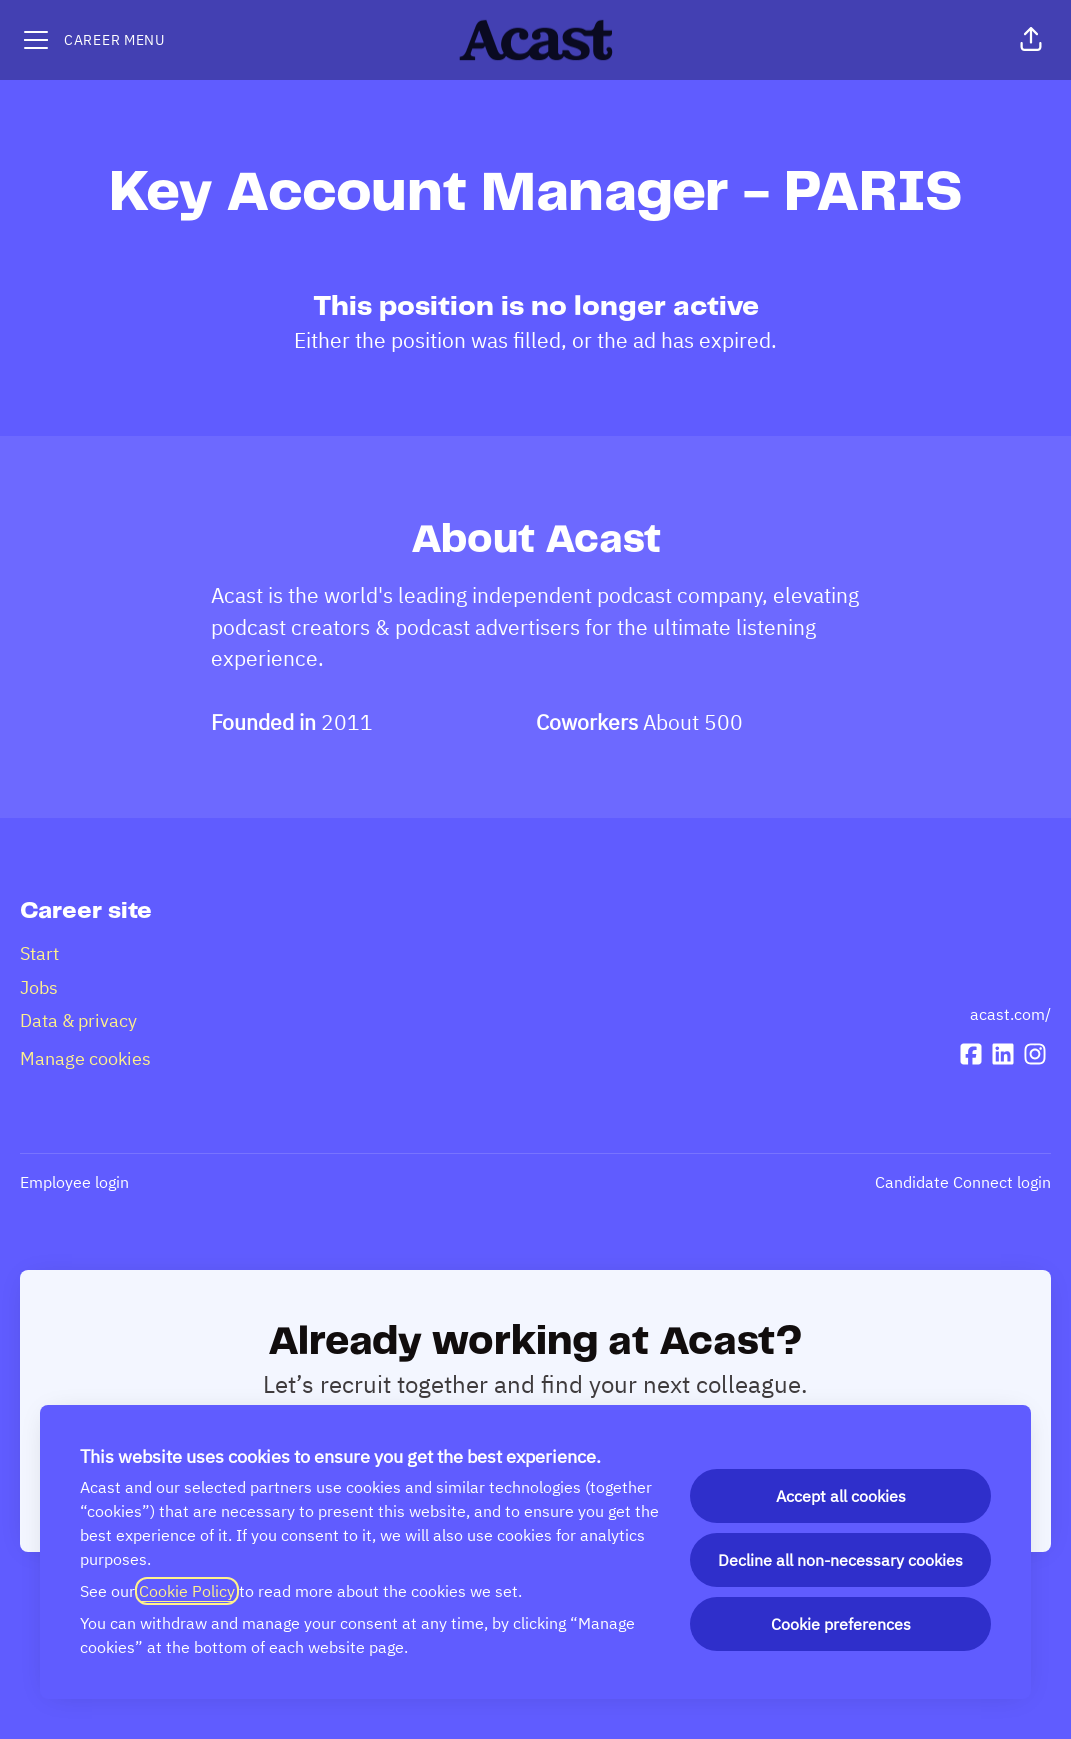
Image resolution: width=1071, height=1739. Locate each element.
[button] (1031, 40)
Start (39, 953)
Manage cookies (85, 1058)
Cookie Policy (187, 1591)
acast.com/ (1010, 1014)
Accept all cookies (841, 1496)
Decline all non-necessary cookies (840, 1560)
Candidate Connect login (963, 1182)
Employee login (74, 1182)
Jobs (39, 987)
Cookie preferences (841, 1624)
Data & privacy (78, 1020)
